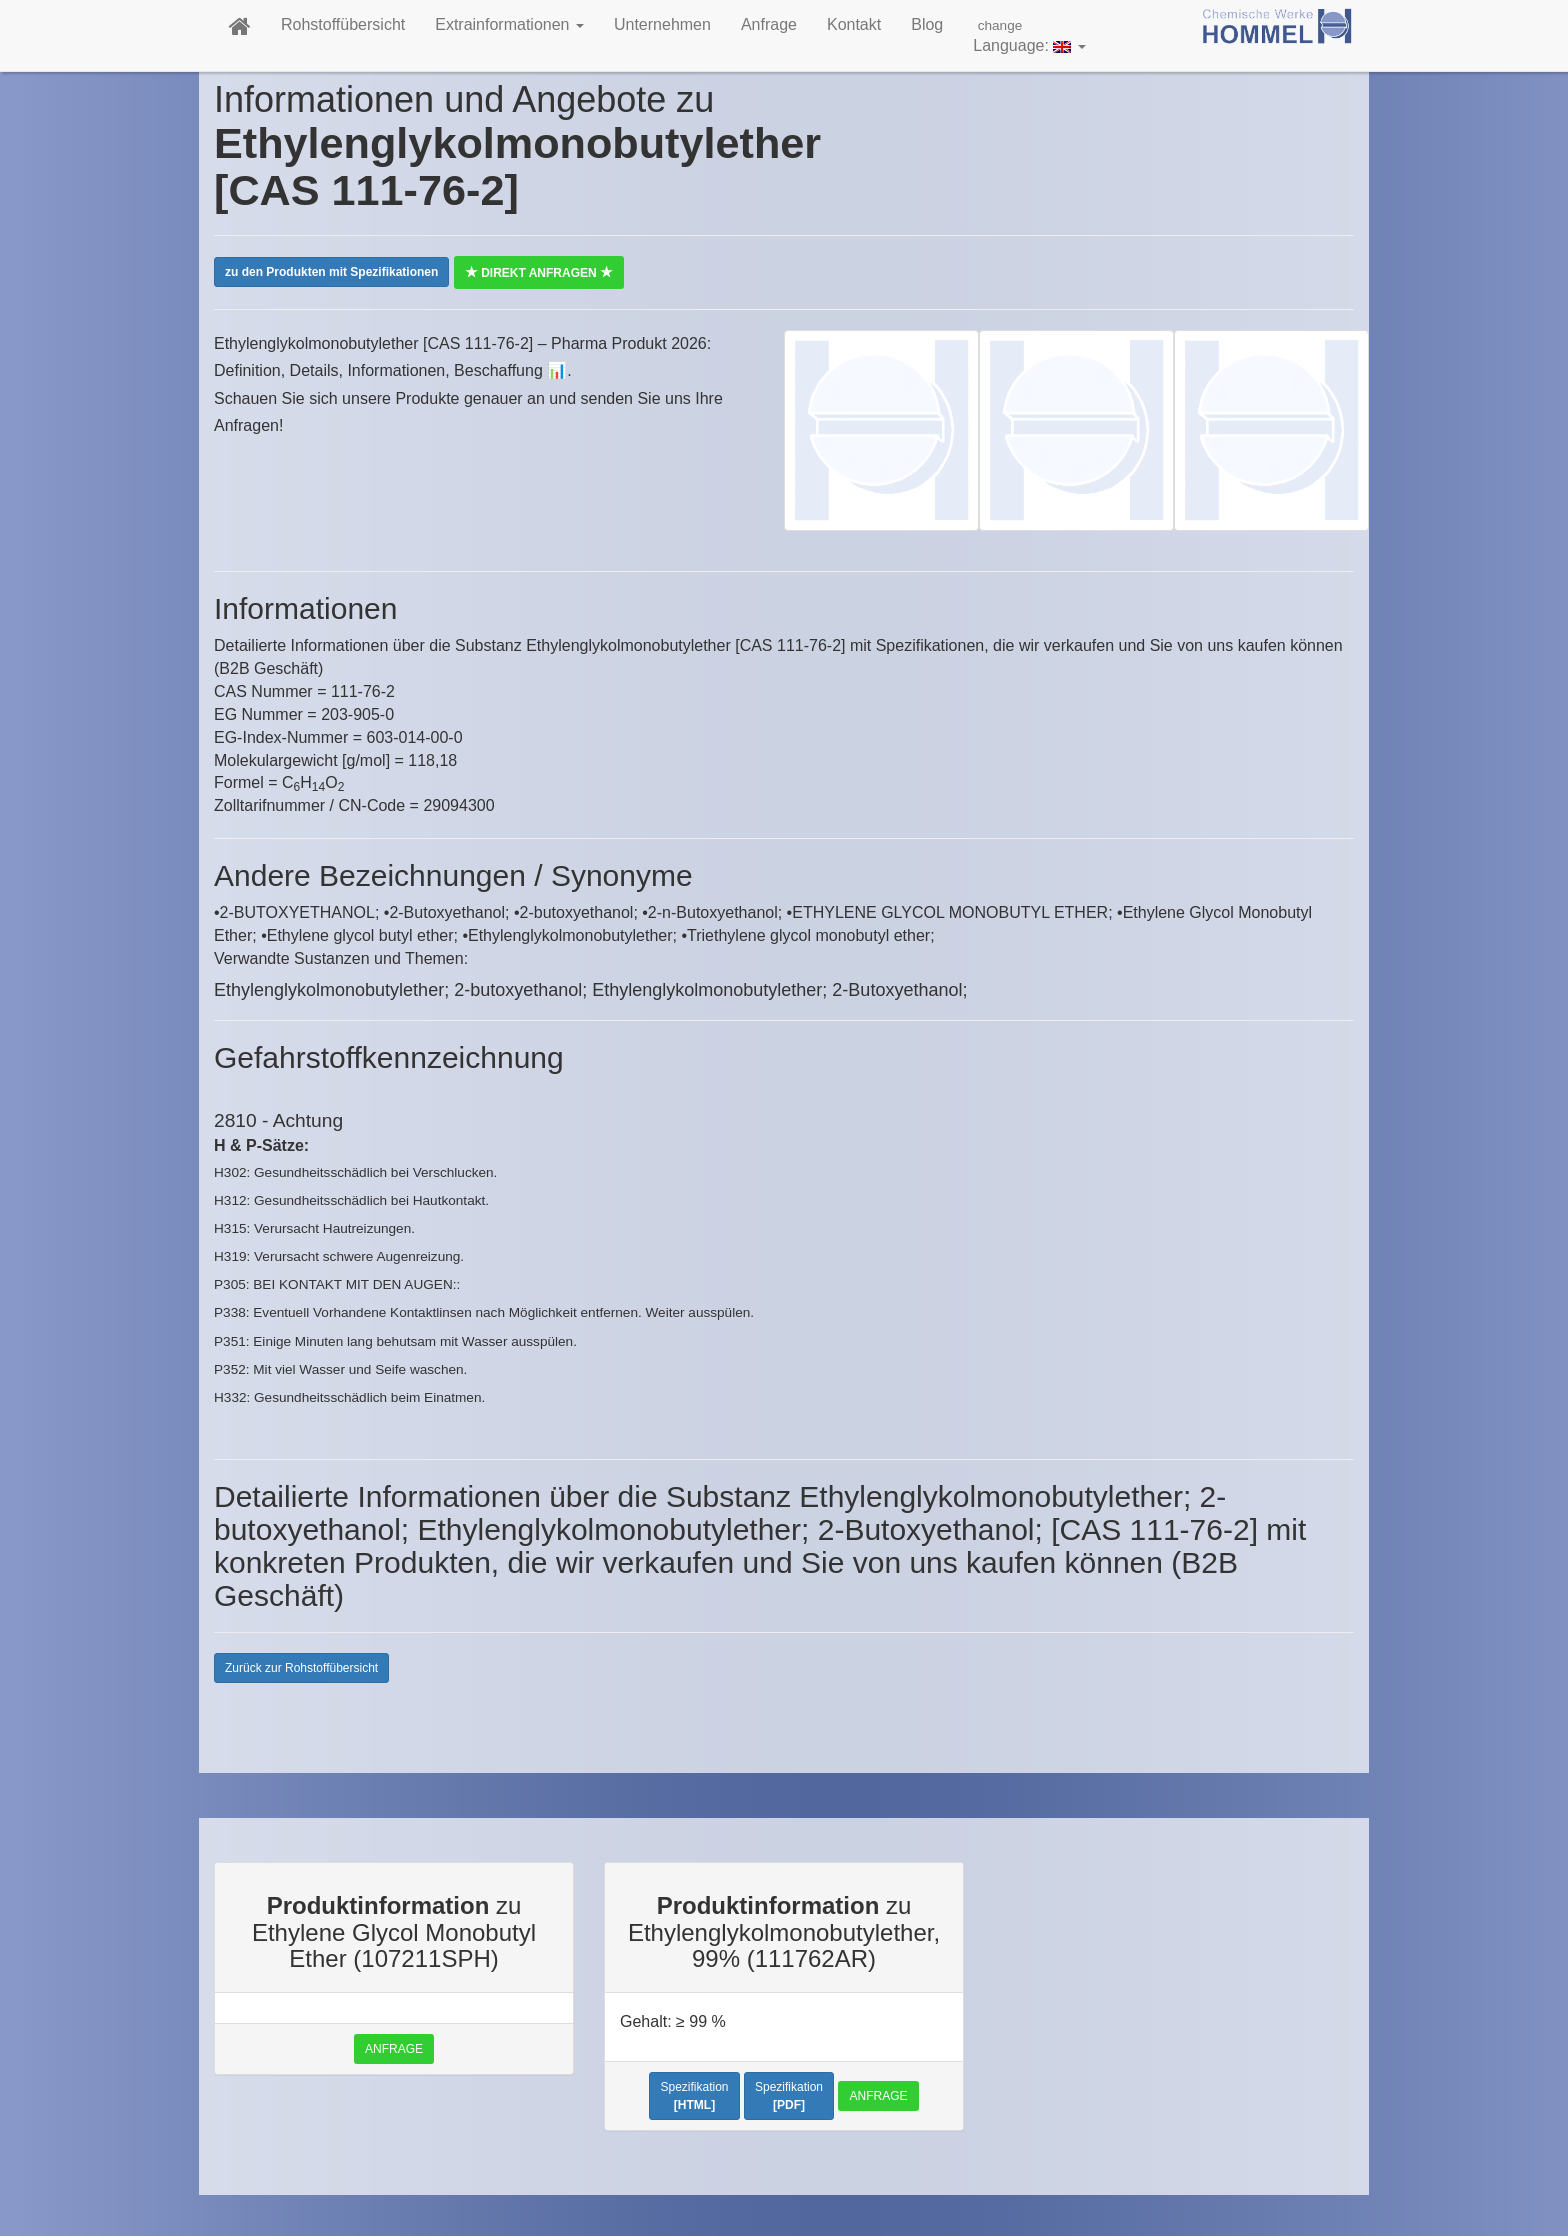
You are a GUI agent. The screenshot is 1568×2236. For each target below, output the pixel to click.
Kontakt (854, 24)
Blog (927, 24)
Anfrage (769, 24)
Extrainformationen (509, 24)
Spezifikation (694, 2096)
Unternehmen (662, 24)
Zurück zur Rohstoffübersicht (301, 1668)
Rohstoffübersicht (343, 24)
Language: (1029, 35)
